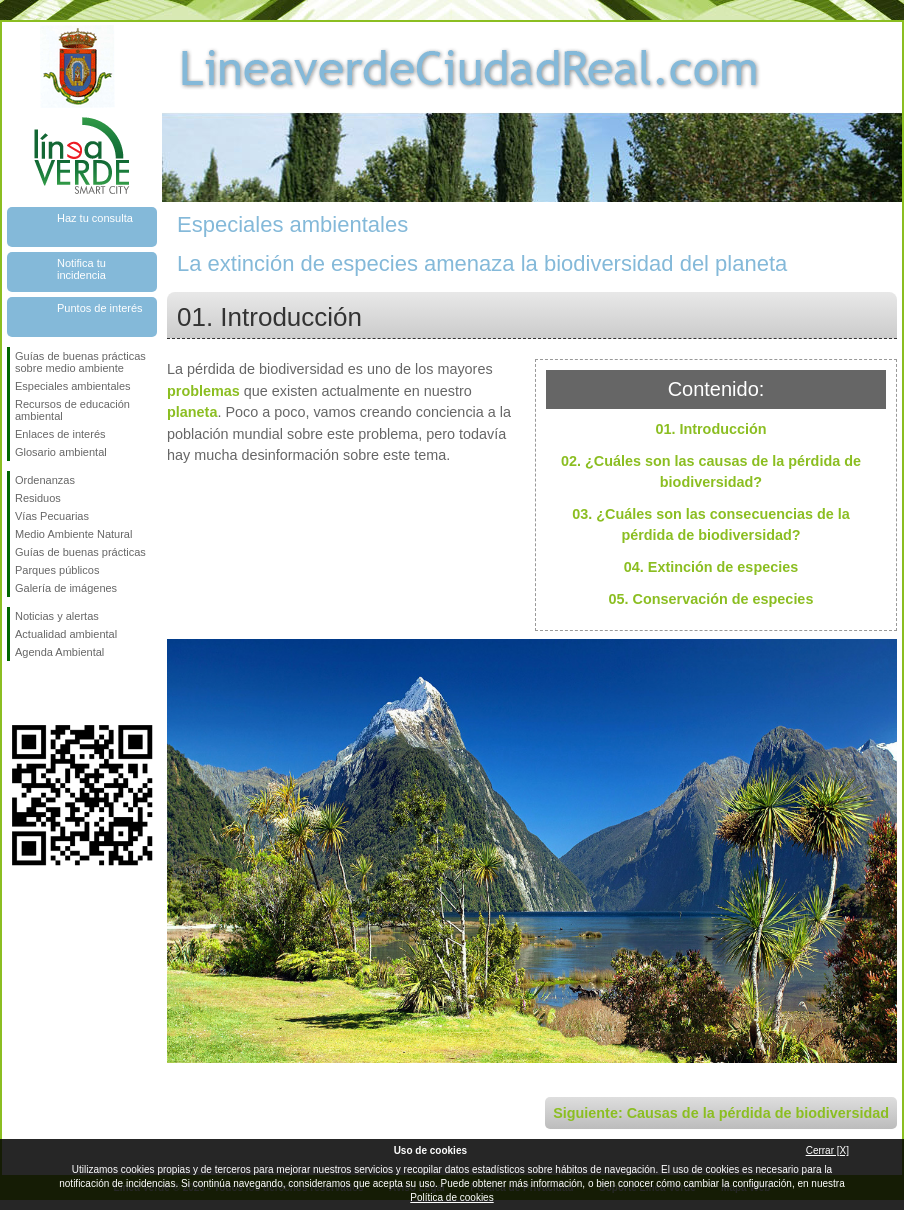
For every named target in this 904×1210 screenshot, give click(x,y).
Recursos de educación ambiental (72, 410)
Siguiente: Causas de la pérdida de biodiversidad (721, 1113)
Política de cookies (451, 1197)
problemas (203, 391)
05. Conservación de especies (711, 599)
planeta (192, 412)
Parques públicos (57, 570)
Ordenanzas (45, 480)
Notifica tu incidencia (81, 269)
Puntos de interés (100, 308)
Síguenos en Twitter (52, 693)
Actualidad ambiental (66, 634)
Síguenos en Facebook (19, 693)
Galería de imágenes (66, 588)
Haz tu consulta (95, 218)
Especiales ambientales (73, 386)
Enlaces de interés (60, 434)
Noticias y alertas (57, 616)
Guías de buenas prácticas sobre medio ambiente (80, 362)
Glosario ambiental (61, 452)
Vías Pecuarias (52, 516)
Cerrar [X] (827, 1150)
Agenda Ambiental (59, 652)
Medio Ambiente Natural (73, 534)
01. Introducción (710, 429)
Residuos (38, 498)
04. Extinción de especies (711, 567)
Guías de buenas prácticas (80, 552)
